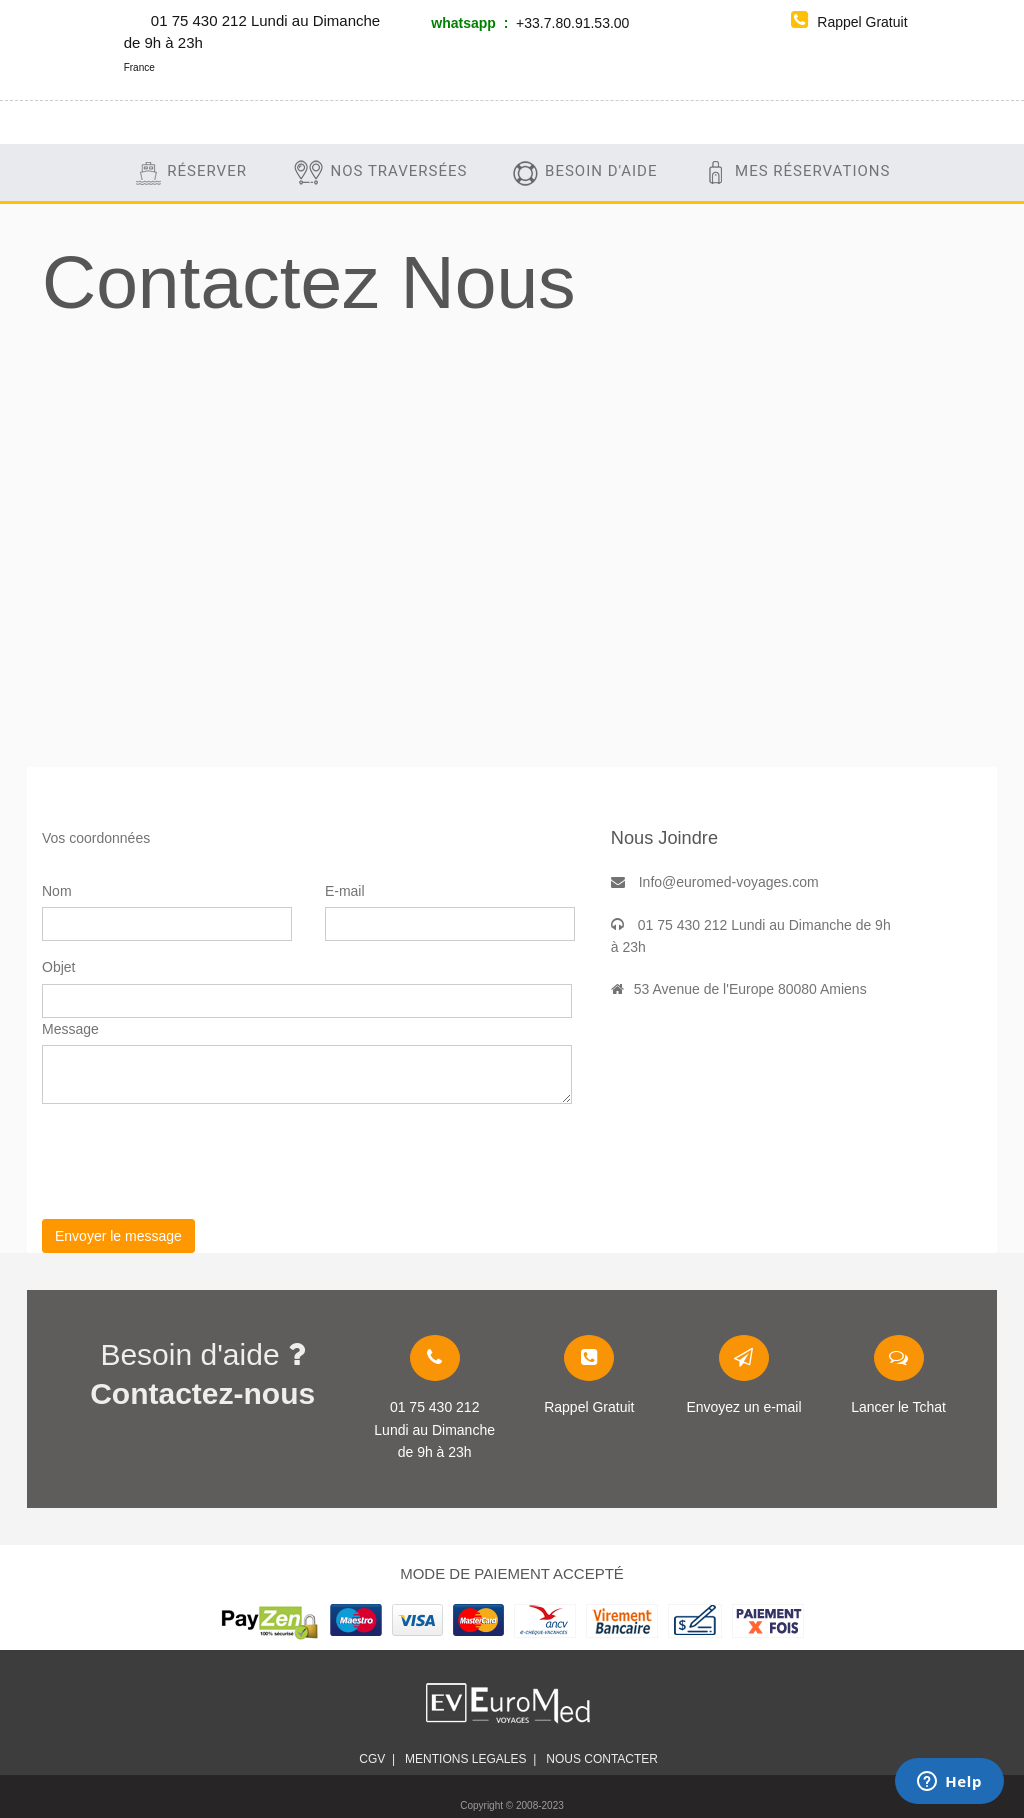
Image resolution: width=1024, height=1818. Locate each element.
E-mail (345, 891)
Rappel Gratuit (849, 22)
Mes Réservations (795, 172)
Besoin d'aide (584, 172)
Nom (57, 891)
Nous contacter (605, 1759)
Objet (58, 967)
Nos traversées (379, 172)
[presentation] (194, 1158)
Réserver (190, 172)
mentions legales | (470, 1759)
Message (70, 1029)
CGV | (377, 1759)
